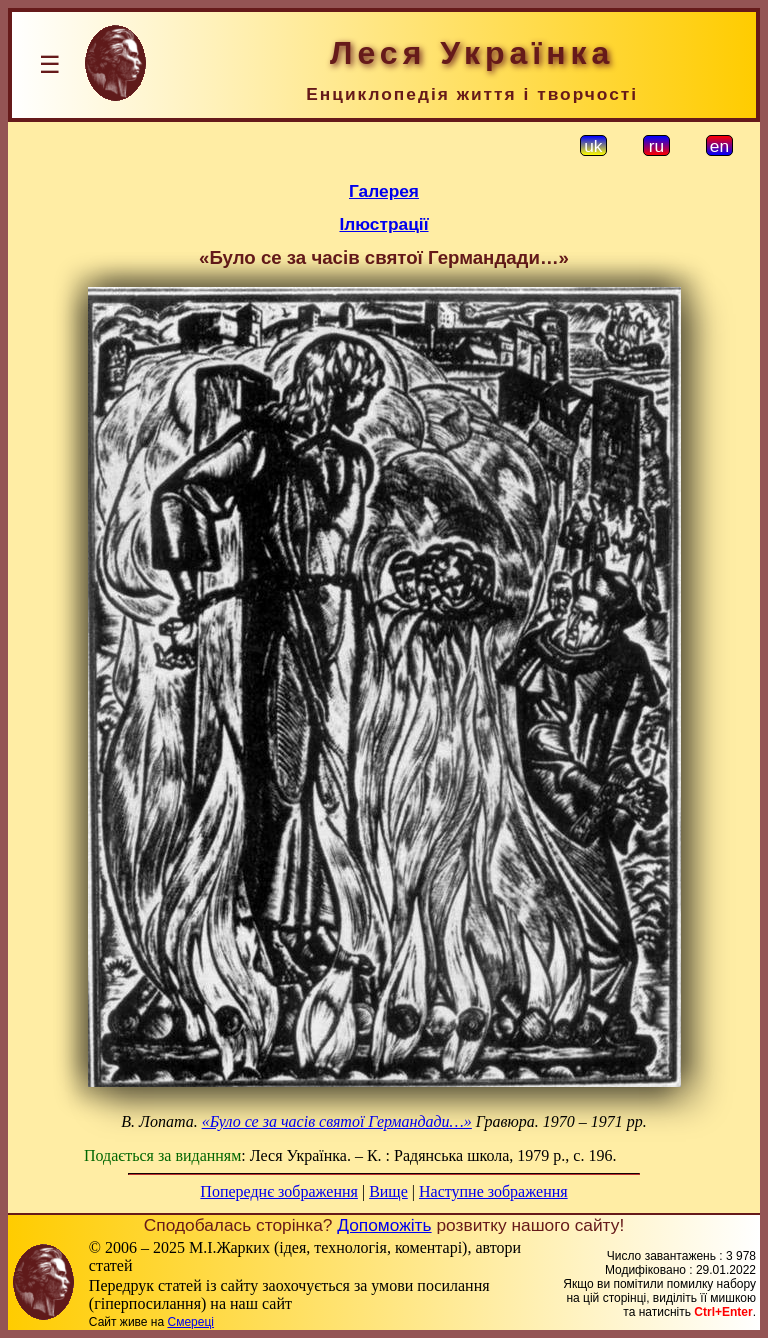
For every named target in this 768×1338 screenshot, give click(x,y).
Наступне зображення (493, 1191)
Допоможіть (384, 1225)
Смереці (190, 1322)
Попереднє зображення (279, 1191)
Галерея (384, 191)
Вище (388, 1191)
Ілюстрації (383, 224)
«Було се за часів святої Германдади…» (337, 1121)
